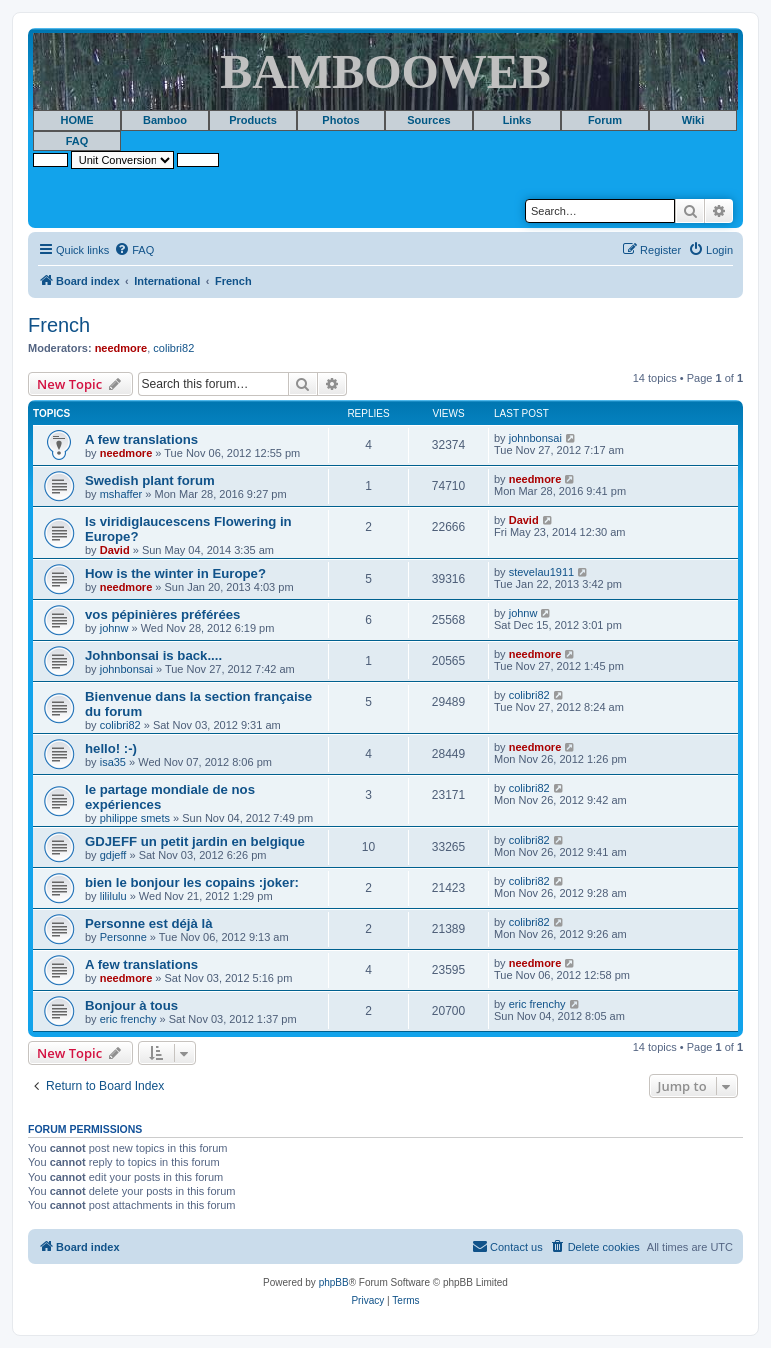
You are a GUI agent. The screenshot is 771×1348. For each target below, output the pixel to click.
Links (517, 120)
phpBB (334, 1282)
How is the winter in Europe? (175, 573)
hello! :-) (111, 748)
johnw (114, 628)
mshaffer (121, 494)
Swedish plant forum (150, 480)
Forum (605, 120)
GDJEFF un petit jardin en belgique (195, 841)
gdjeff (113, 855)
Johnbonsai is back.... (153, 655)
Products (253, 120)
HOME (77, 120)
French (59, 325)
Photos (340, 120)
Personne (123, 937)
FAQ (77, 141)
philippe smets (135, 818)
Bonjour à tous (131, 1005)
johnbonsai (535, 438)
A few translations (141, 439)
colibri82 (173, 348)
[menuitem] (134, 250)
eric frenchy (128, 1019)
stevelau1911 (541, 572)
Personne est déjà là (149, 923)
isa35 (113, 762)
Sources (428, 120)
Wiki (693, 120)
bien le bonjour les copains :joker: (192, 882)
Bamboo (165, 120)
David (115, 550)
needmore (121, 348)
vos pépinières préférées (162, 614)
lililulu (113, 896)
